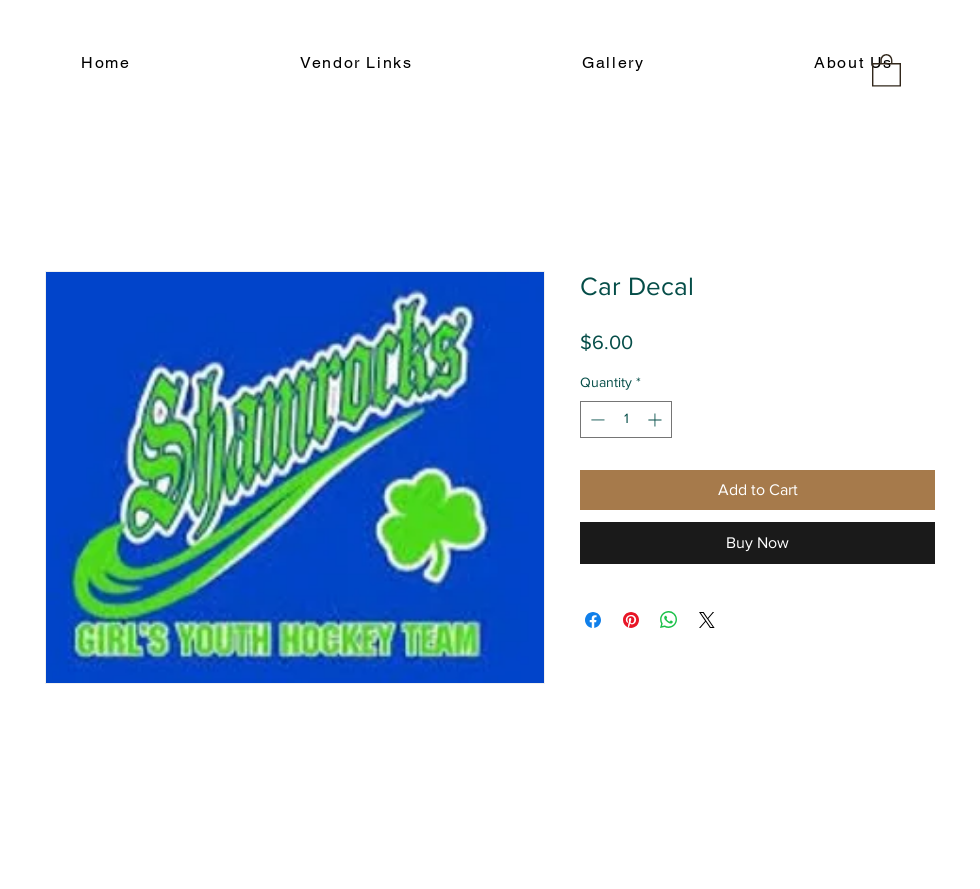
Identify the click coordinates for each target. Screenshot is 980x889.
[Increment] (656, 419)
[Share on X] (707, 620)
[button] (886, 69)
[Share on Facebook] (593, 620)
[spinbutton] (626, 419)
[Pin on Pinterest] (631, 620)
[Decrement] (595, 419)
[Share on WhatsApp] (669, 620)
